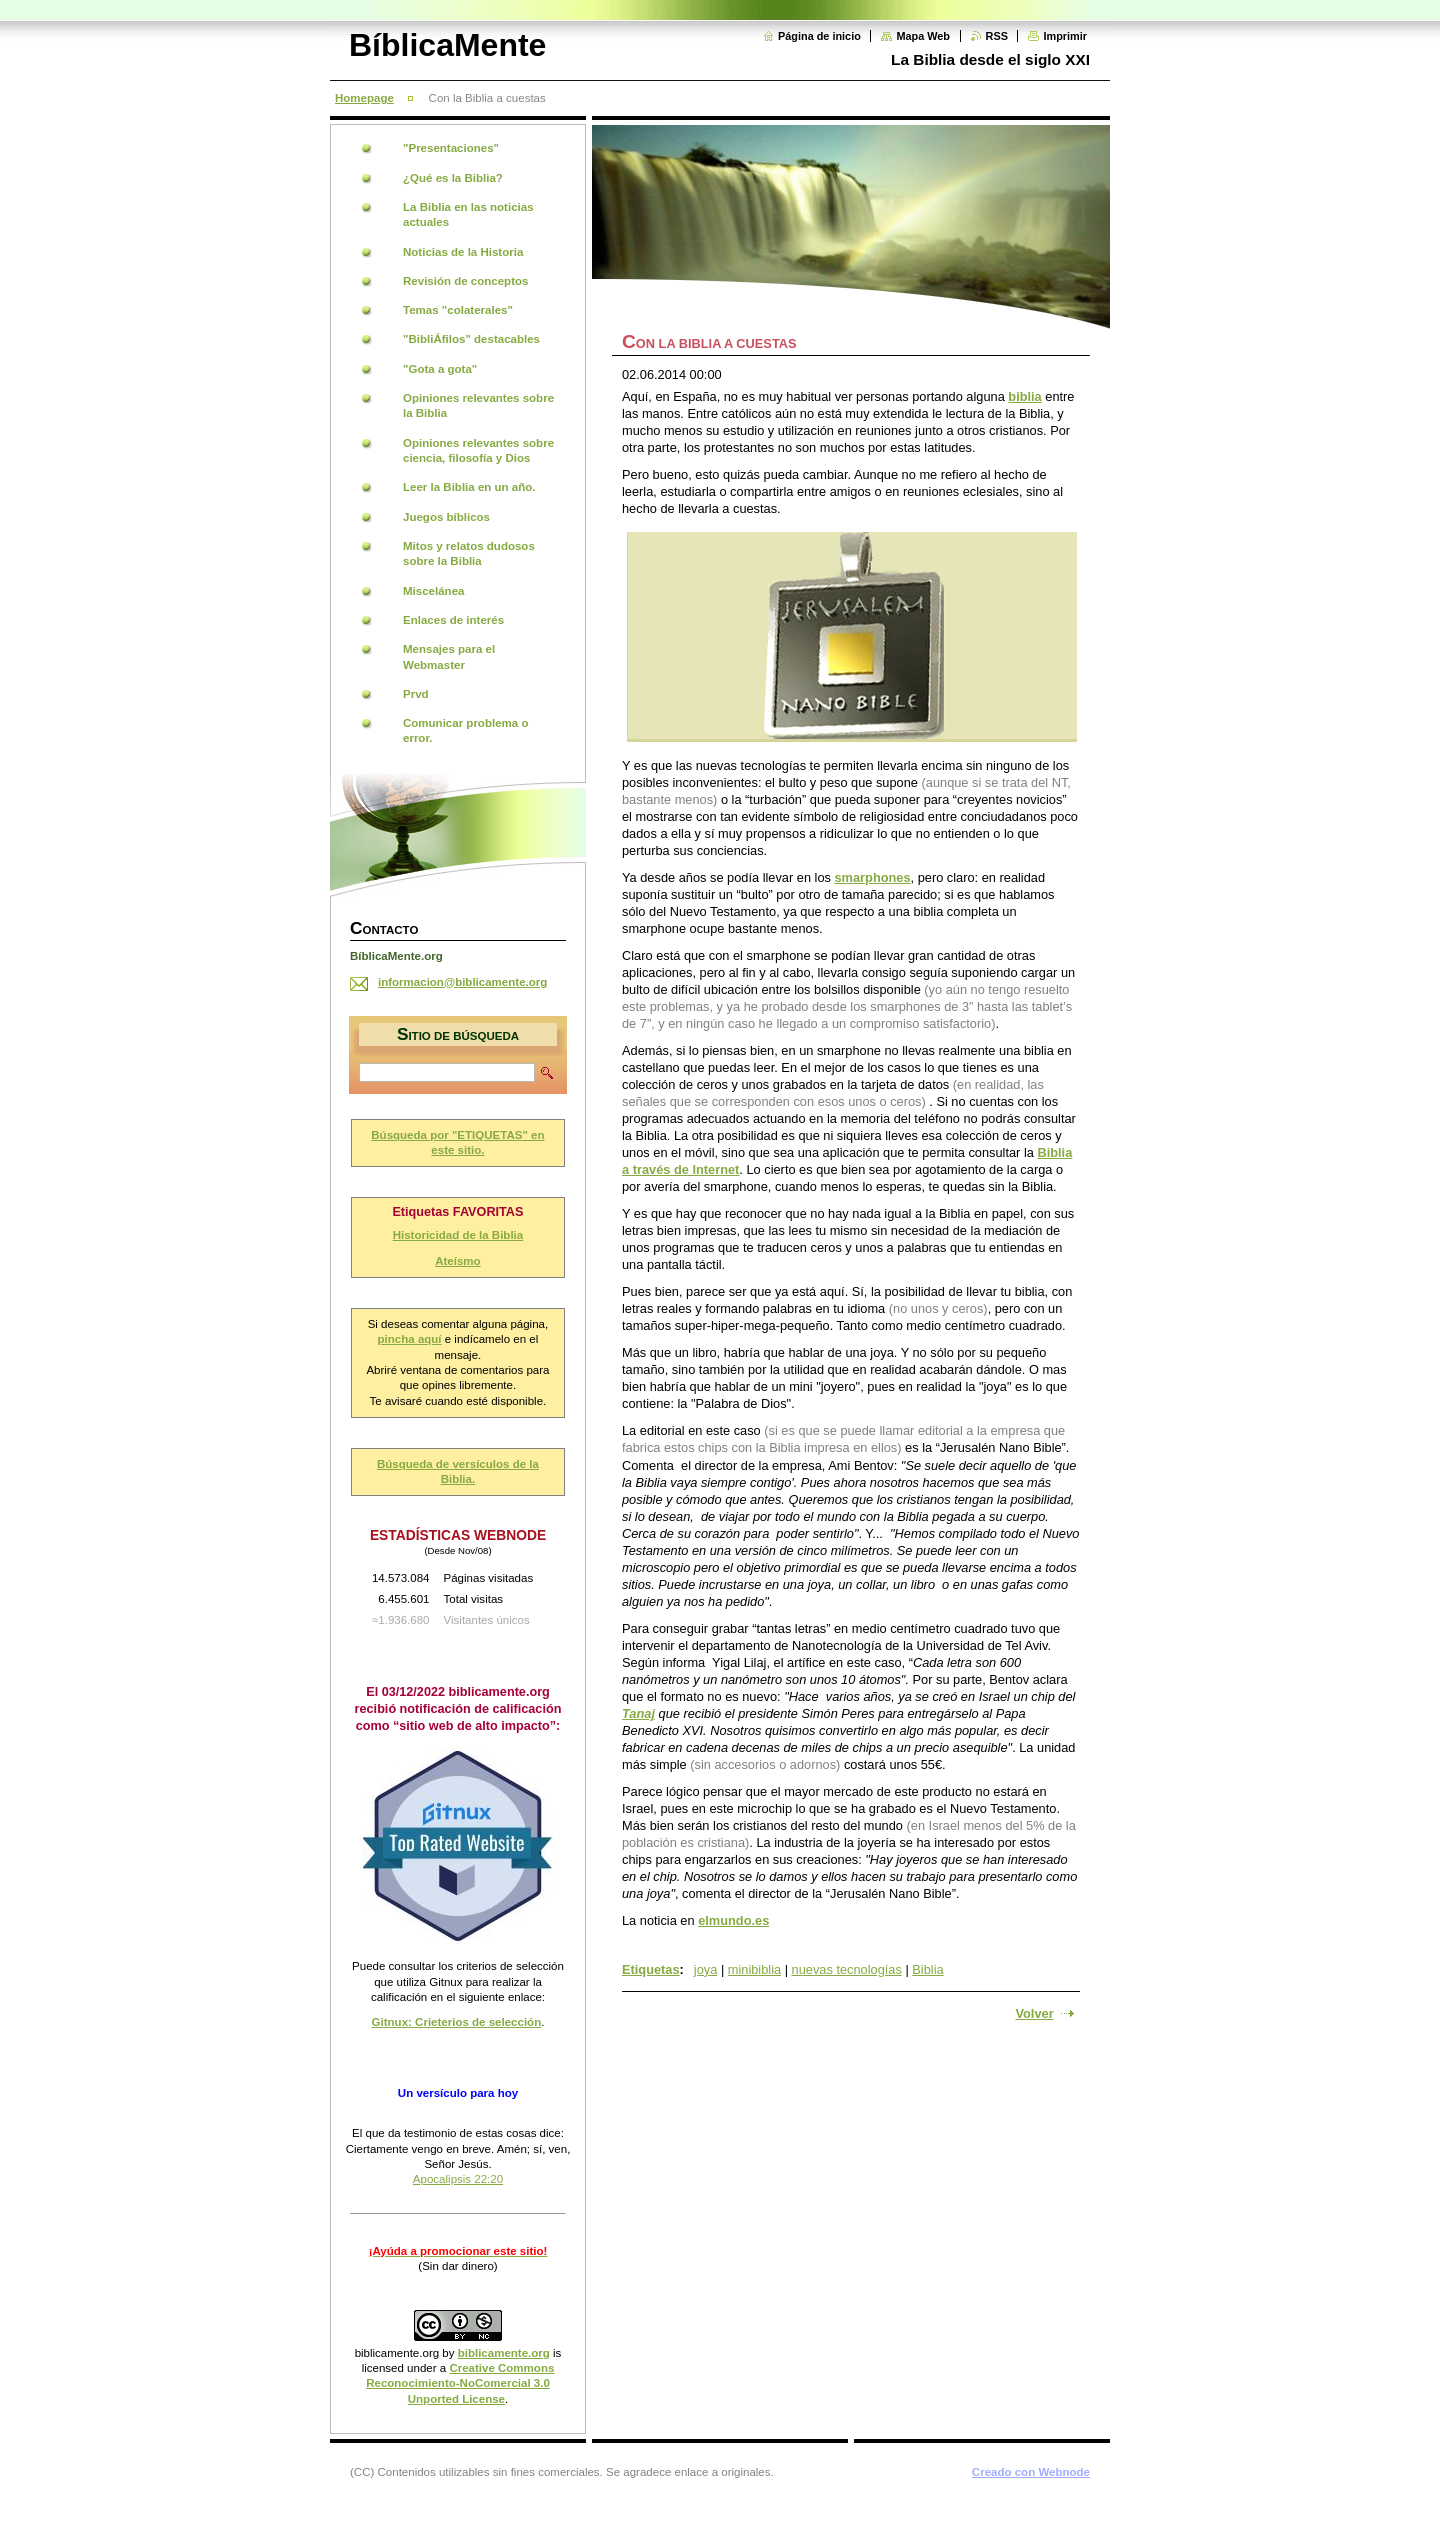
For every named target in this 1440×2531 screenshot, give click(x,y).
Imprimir (1065, 36)
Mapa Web (923, 36)
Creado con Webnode (1031, 2472)
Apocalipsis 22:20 (458, 2179)
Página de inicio (819, 36)
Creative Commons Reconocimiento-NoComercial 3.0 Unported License (460, 2383)
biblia (1024, 396)
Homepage (364, 98)
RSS (997, 36)
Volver (1034, 2013)
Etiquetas (651, 1969)
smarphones (872, 877)
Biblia (927, 1969)
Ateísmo (457, 1261)
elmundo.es (733, 1920)
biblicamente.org (397, 2353)
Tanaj (638, 1713)
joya (705, 1969)
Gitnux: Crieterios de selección (457, 2022)
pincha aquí (410, 1339)
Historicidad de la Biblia (458, 1235)
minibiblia (754, 1969)
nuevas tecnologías (847, 1969)
